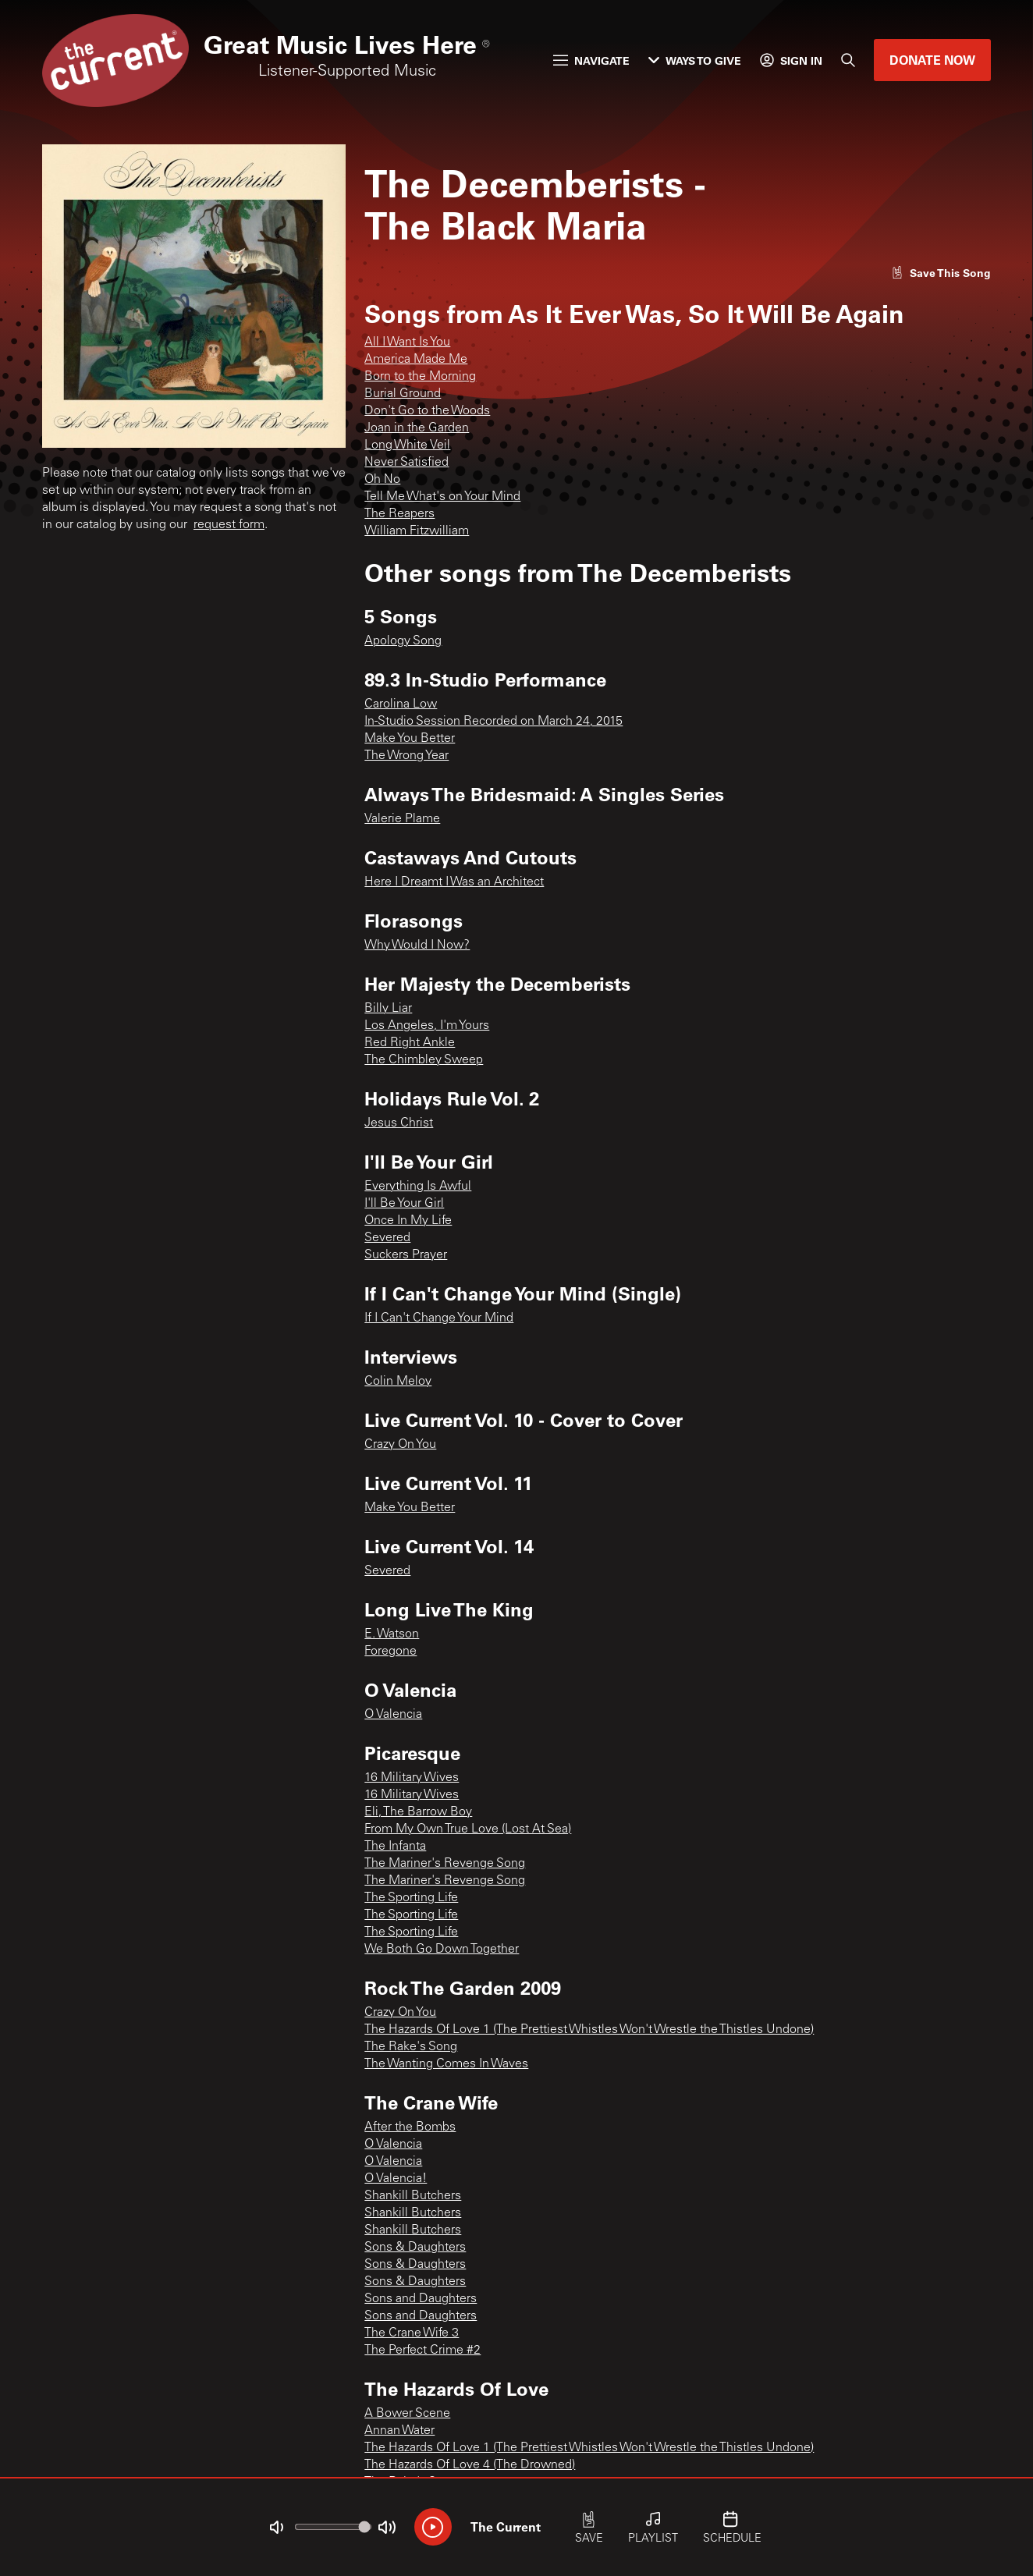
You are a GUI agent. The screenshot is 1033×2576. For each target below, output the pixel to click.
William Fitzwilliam (416, 531)
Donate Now (932, 59)
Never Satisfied (406, 462)
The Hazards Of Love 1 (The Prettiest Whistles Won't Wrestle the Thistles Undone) (589, 2030)
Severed (387, 1238)
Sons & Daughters (415, 2247)
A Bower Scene (407, 2413)
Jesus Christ (398, 1123)
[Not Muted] (276, 2528)
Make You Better (409, 739)
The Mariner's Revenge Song (444, 1863)
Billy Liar (388, 1008)
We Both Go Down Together (441, 1949)
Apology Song (403, 641)
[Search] (848, 60)
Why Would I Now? (417, 945)
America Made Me (415, 359)
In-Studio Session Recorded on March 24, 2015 (493, 721)
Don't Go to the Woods (427, 411)
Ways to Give (694, 60)
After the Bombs (410, 2127)
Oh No (382, 480)
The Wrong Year (406, 756)
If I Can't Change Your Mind (438, 1318)
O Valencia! (395, 2179)
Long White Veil (407, 445)
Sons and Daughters (420, 2299)
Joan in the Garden (416, 428)
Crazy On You (400, 1445)
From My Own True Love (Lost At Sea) (467, 1829)
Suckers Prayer (405, 1255)
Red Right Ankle (409, 1043)
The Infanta (395, 1846)
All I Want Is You (407, 342)
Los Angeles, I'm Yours (426, 1026)
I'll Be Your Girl (404, 1204)
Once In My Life (408, 1221)
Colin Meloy (397, 1381)
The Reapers (399, 514)
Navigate (591, 60)
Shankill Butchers (412, 2196)
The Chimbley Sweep (423, 1060)
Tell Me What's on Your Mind (442, 497)
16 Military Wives (411, 1778)
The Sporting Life (411, 1898)
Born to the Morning (420, 377)
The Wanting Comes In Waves (446, 2064)
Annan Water (399, 2431)
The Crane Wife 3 (411, 2333)
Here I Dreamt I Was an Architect (454, 882)
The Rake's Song (410, 2047)
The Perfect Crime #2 (422, 2350)
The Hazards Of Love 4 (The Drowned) (469, 2465)
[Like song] (941, 272)
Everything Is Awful (417, 1186)
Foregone (390, 1651)
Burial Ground (402, 394)
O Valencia (393, 1714)
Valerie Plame (402, 819)
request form (228, 525)
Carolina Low (400, 704)
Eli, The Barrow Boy (418, 1812)
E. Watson (391, 1634)
